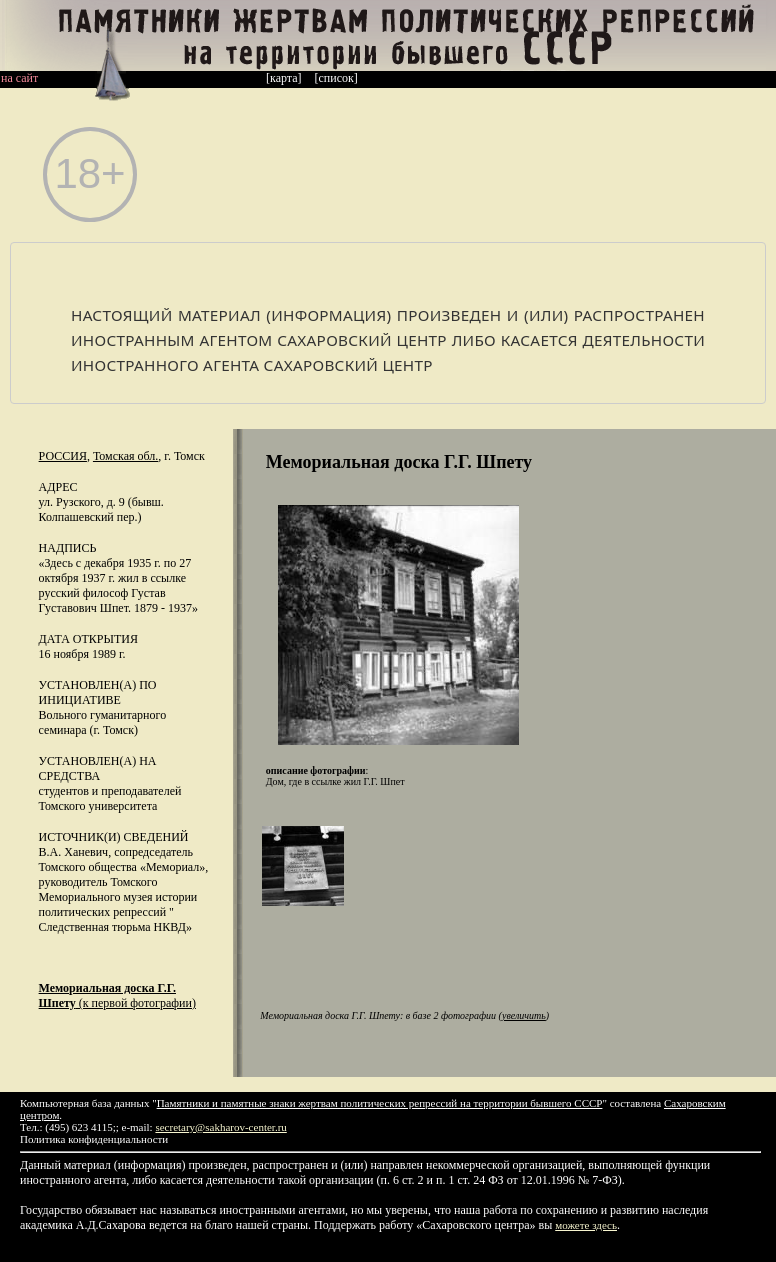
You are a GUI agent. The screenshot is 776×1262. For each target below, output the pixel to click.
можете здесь (586, 1225)
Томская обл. (125, 456)
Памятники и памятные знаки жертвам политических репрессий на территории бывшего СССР (380, 1103)
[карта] (284, 78)
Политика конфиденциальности (94, 1139)
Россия (63, 456)
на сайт (19, 78)
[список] (336, 78)
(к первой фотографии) (117, 995)
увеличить (524, 1015)
